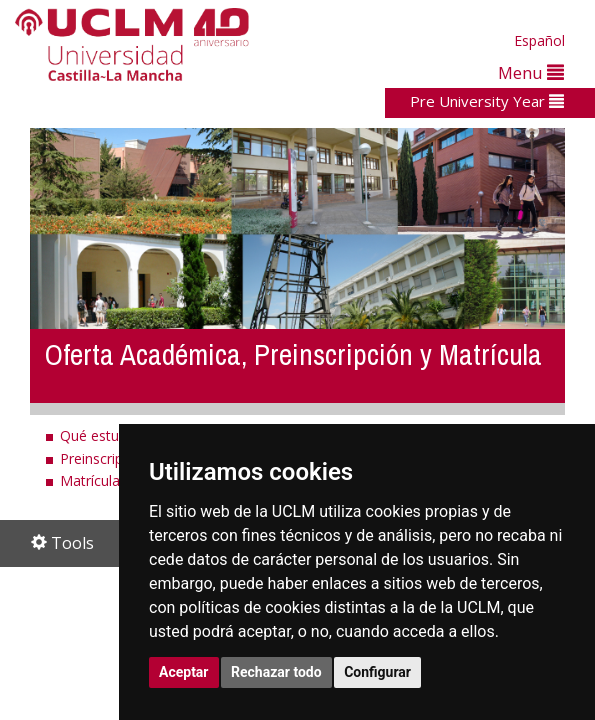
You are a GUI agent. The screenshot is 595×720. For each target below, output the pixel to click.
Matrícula (90, 480)
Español (539, 40)
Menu (531, 72)
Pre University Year (487, 101)
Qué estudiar (101, 435)
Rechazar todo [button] (276, 672)
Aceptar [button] (184, 672)
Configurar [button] (377, 672)
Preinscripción (105, 458)
